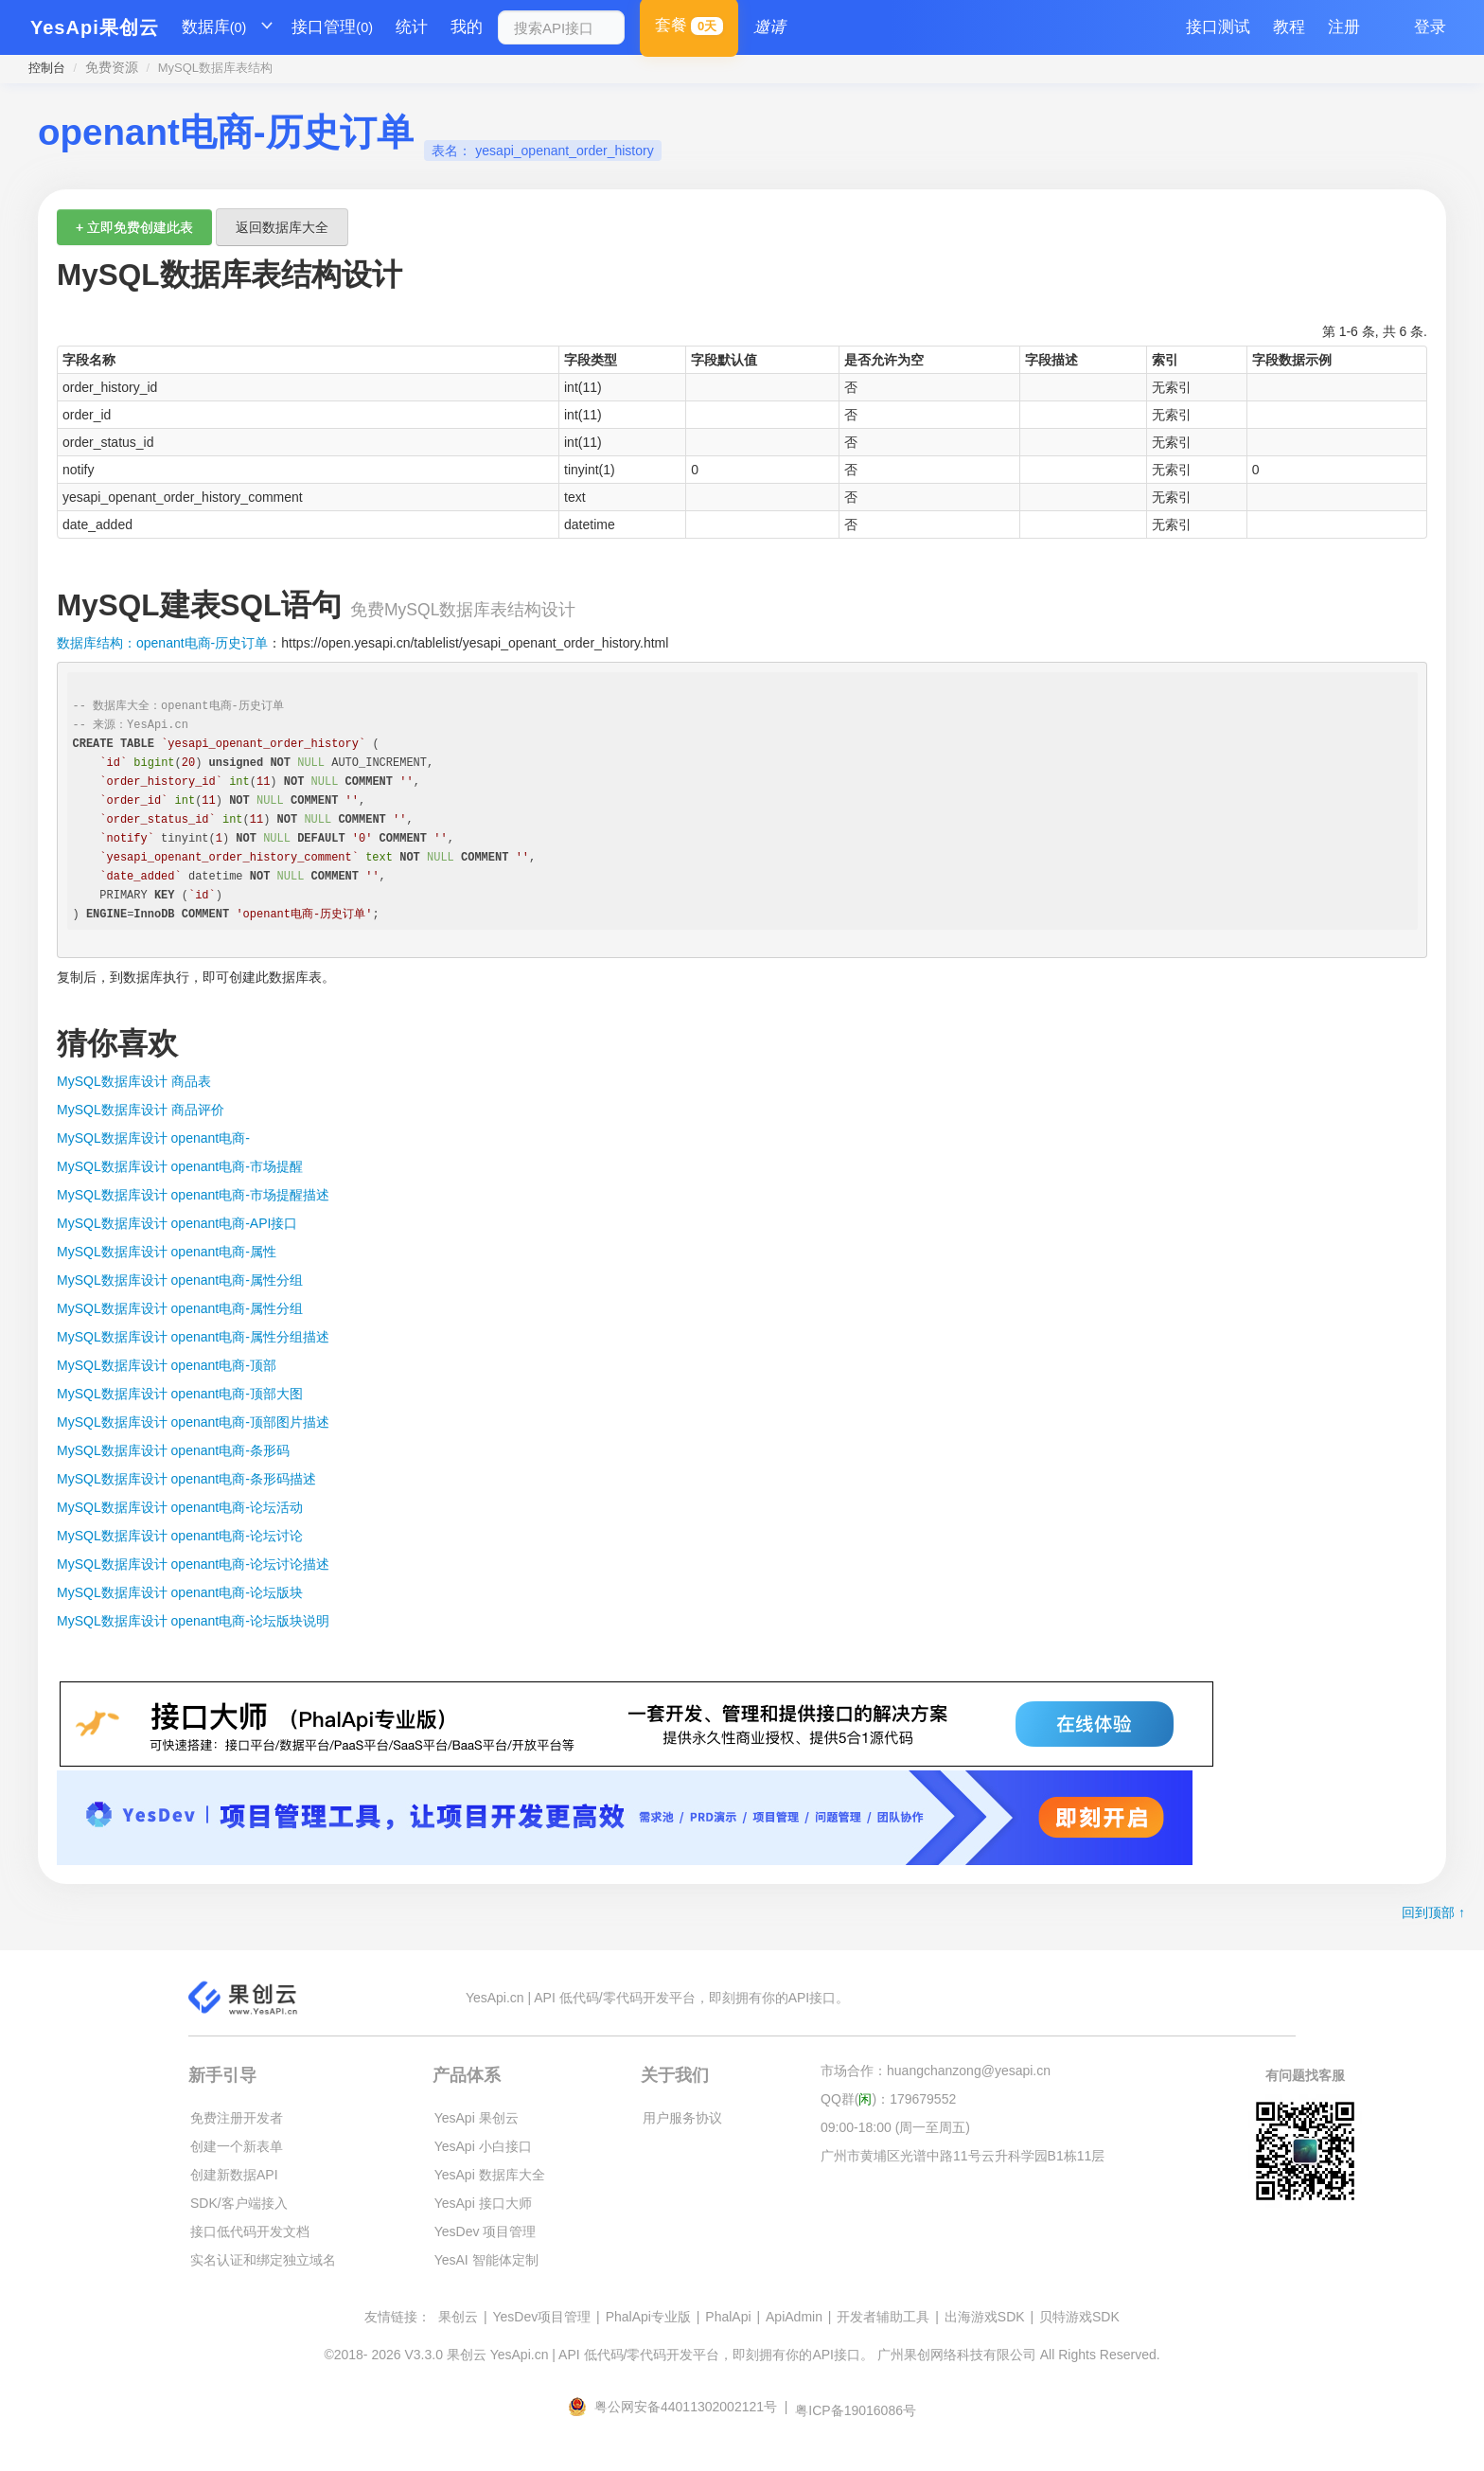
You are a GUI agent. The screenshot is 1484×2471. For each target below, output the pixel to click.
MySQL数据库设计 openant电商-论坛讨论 (180, 1535)
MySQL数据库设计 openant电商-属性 (166, 1251)
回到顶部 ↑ (1433, 1912)
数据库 (214, 27)
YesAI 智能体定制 (486, 2259)
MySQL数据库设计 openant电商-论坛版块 (180, 1592)
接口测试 (1218, 27)
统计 (412, 27)
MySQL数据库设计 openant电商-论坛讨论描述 (193, 1564)
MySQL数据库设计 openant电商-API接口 (177, 1223)
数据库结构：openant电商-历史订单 (162, 642)
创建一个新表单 (236, 2146)
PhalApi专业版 (648, 2316)
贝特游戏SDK (1079, 2316)
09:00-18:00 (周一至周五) (895, 2127)
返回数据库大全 (282, 227)
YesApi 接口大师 (483, 2203)
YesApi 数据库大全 (489, 2174)
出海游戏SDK (985, 2316)
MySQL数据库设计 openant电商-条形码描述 (186, 1478)
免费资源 (111, 67)
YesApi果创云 (94, 27)
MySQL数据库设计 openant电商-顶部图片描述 (193, 1422)
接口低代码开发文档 (249, 2231)
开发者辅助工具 (883, 2316)
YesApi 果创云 (476, 2117)
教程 (1289, 27)
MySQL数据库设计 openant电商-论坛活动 (180, 1507)
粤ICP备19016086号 (855, 2410)
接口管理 (332, 27)
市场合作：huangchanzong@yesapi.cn (936, 2070)
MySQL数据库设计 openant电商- (153, 1138)
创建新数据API (234, 2174)
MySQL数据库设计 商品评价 (140, 1109)
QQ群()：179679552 (888, 2099)
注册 (1344, 27)
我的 (466, 27)
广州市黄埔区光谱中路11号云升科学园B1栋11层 (962, 2155)
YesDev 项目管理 (485, 2231)
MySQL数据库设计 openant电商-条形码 (173, 1450)
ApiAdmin (794, 2316)
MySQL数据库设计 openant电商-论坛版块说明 (193, 1620)
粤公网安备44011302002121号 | (679, 2406)
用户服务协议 (682, 2117)
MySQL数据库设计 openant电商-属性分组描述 (193, 1336)
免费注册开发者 (236, 2117)
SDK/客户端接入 (239, 2203)
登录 (1430, 27)
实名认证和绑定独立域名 (263, 2259)
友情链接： (397, 2316)
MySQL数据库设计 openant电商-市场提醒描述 (193, 1194)
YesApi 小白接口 (483, 2146)
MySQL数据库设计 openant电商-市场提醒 (180, 1166)
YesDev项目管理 (541, 2316)
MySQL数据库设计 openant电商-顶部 (166, 1365)
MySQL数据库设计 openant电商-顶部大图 (180, 1393)
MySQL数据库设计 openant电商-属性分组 (180, 1280)
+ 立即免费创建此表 (134, 227)
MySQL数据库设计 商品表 (134, 1081)
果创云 (458, 2316)
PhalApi (728, 2316)
